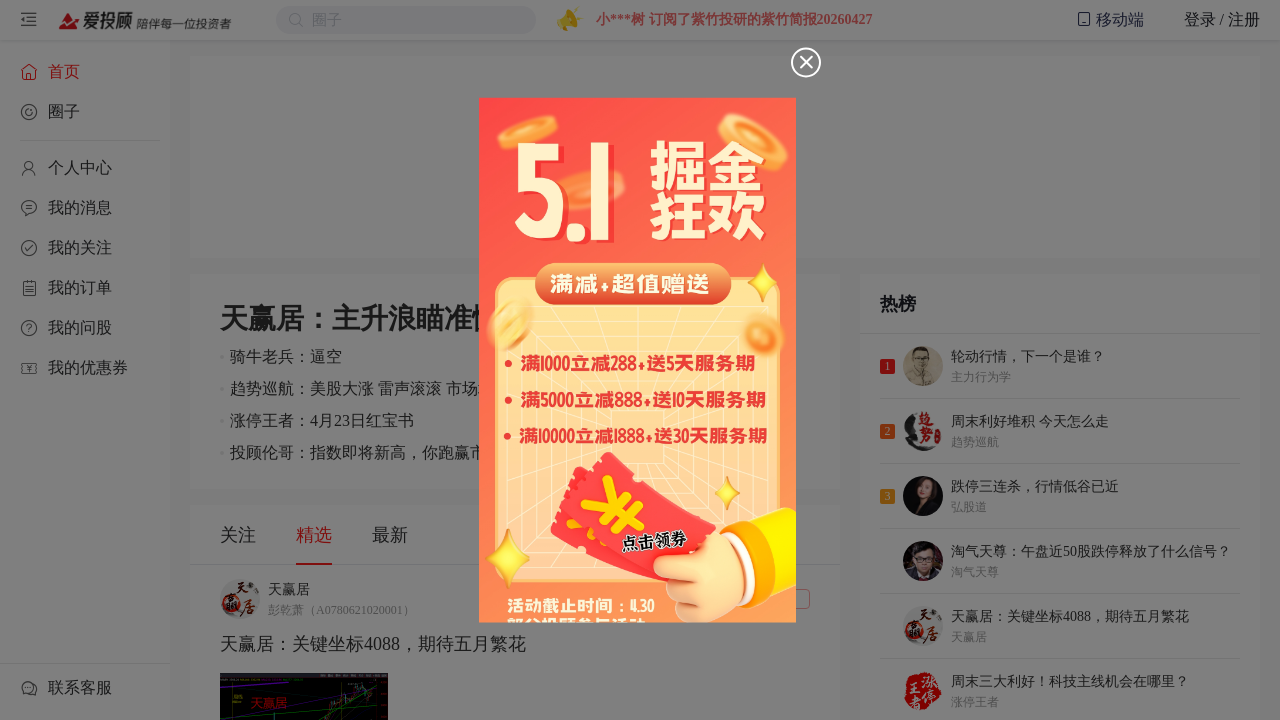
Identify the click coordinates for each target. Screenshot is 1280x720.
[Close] (806, 63)
